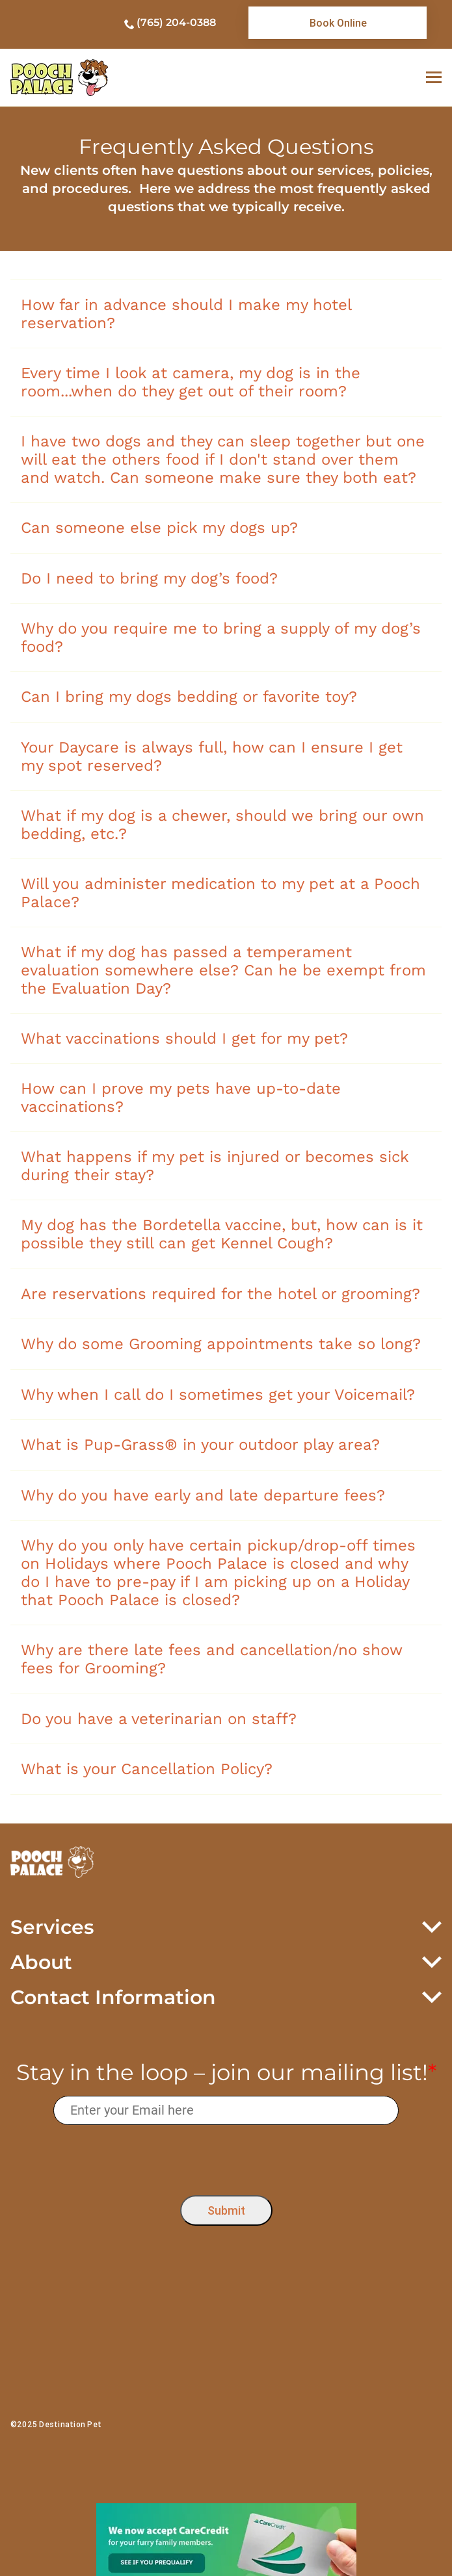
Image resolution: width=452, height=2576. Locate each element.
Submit (226, 2210)
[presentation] (226, 2157)
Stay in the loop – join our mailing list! (226, 2072)
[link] (337, 22)
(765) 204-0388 (176, 22)
